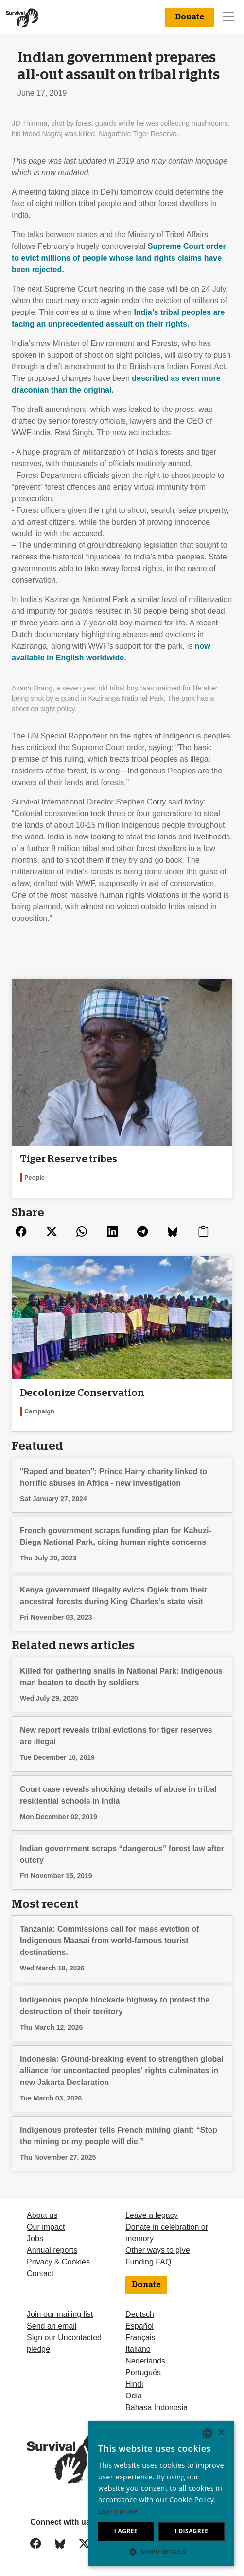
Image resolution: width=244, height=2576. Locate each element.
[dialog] (161, 2493)
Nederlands (145, 2361)
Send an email (51, 2326)
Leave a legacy (151, 2215)
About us (42, 2215)
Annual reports (52, 2250)
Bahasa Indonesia (156, 2407)
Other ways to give (157, 2250)
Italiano (138, 2349)
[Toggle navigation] (228, 16)
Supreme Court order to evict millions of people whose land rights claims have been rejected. (119, 258)
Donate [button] (189, 17)
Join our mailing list (60, 2314)
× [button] (221, 2433)
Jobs (35, 2238)
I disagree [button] (191, 2531)
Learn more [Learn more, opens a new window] (118, 2511)
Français (140, 2337)
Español (139, 2326)
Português (143, 2372)
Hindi (134, 2384)
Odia (133, 2396)
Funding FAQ (148, 2262)
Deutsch (139, 2314)
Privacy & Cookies (58, 2262)
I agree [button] (126, 2531)
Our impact (46, 2227)
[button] (161, 2552)
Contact (40, 2273)
